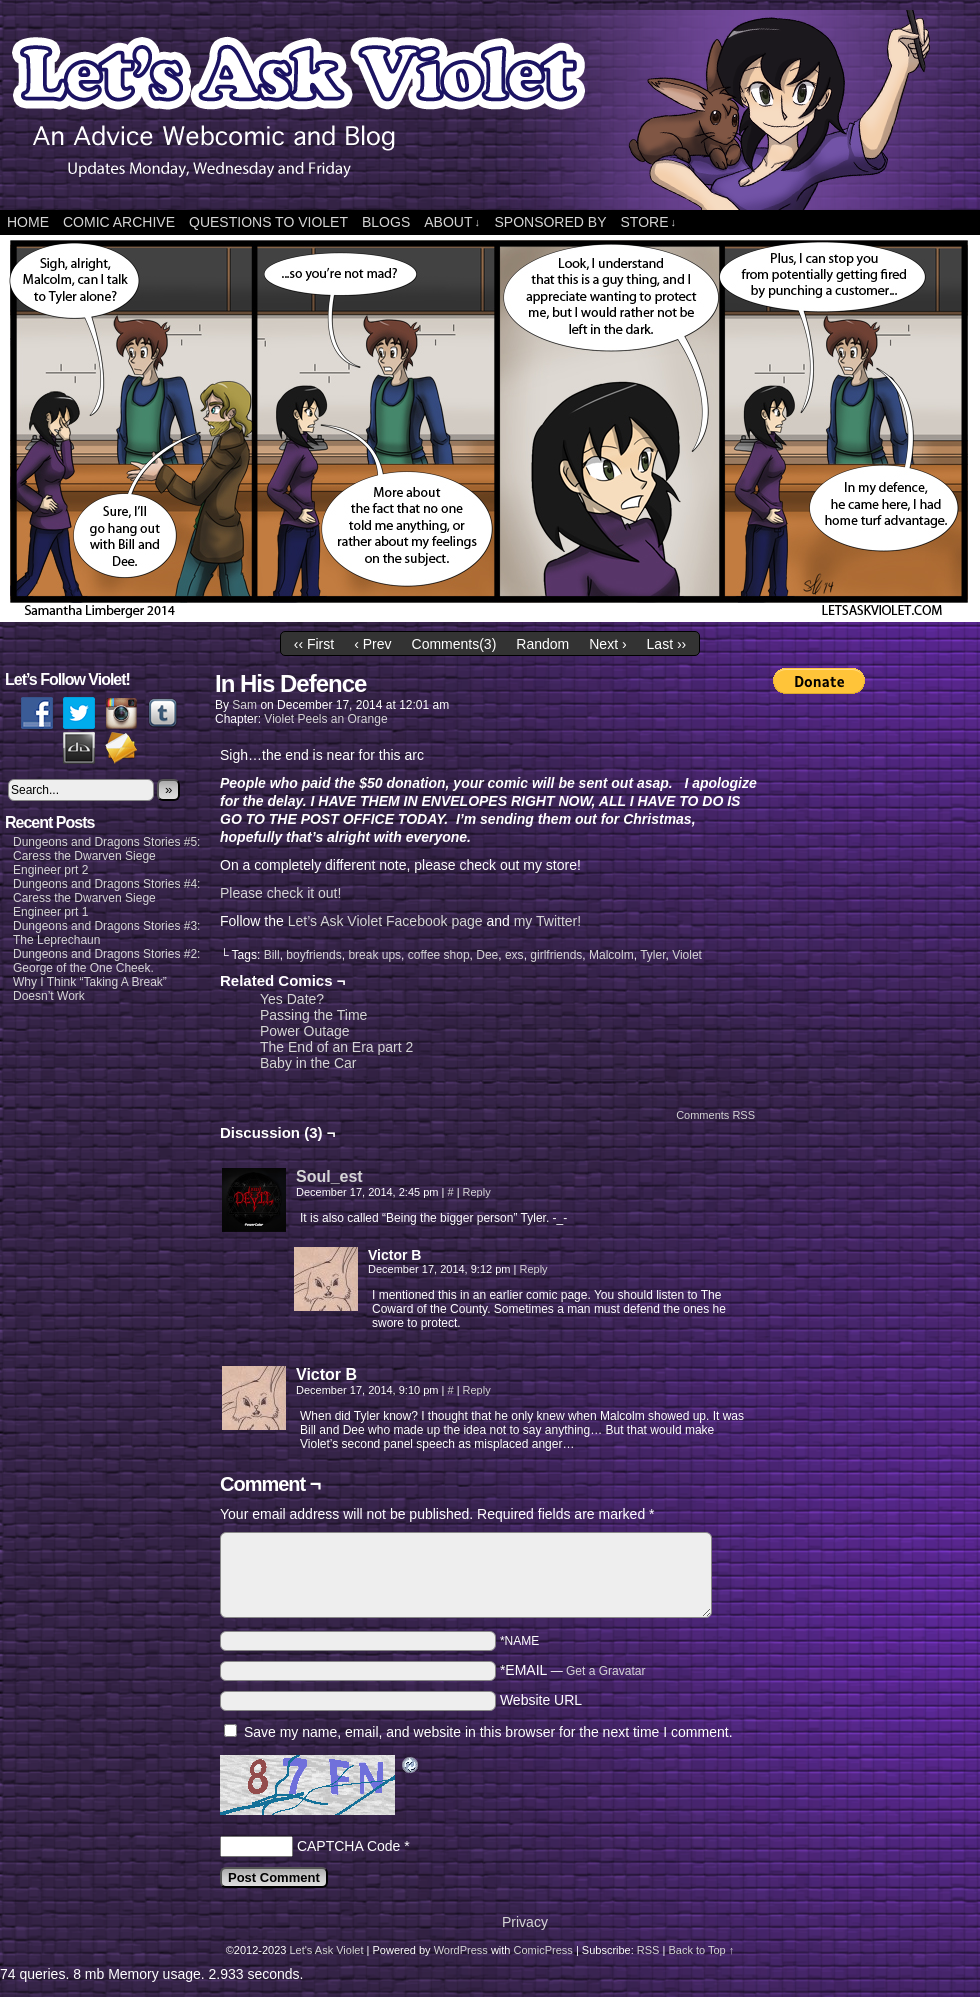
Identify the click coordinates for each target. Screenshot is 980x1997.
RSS (648, 1950)
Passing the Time (313, 1015)
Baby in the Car (308, 1063)
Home (28, 222)
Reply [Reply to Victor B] (533, 1269)
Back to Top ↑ (701, 1950)
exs (514, 955)
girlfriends (556, 955)
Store (648, 222)
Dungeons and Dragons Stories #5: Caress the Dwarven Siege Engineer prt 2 (106, 856)
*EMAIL (573, 1670)
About (452, 222)
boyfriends (313, 955)
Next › (607, 644)
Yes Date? (292, 999)
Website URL (541, 1700)
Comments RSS (715, 1115)
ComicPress (543, 1950)
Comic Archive (119, 222)
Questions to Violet (268, 222)
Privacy (525, 1922)
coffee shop (439, 955)
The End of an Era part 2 (336, 1047)
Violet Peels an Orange (325, 719)
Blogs (386, 222)
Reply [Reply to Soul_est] (477, 1192)
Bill (272, 955)
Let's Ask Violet (326, 1950)
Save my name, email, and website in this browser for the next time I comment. (488, 1732)
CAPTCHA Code (348, 1846)
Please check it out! (280, 893)
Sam (244, 705)
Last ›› (667, 644)
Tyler (652, 955)
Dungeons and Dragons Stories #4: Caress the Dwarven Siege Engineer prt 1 (106, 898)
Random (542, 644)
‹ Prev (372, 644)
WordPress (461, 1950)
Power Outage (305, 1031)
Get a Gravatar (605, 1671)
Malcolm (611, 955)
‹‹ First (314, 644)
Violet (687, 955)
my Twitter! (547, 921)
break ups (374, 955)
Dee (487, 955)
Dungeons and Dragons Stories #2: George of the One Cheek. (106, 961)
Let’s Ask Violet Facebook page (385, 921)
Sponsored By (550, 222)
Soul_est (329, 1176)
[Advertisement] (853, 1007)
